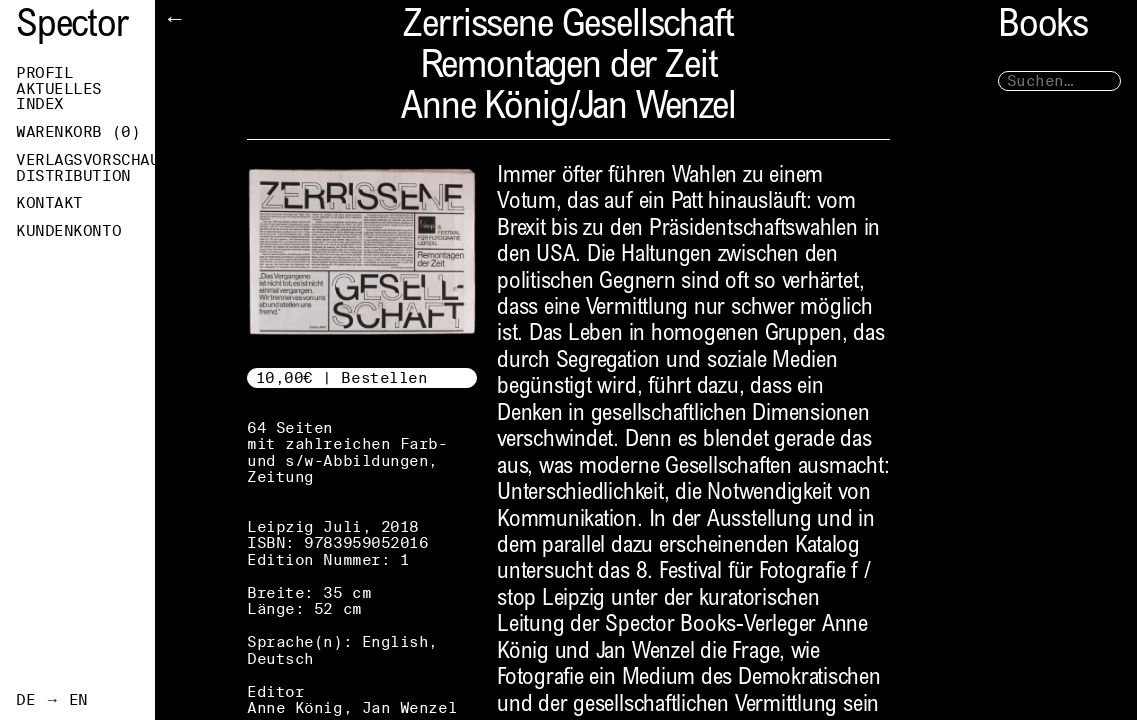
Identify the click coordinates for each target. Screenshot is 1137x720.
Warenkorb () (78, 132)
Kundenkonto (68, 231)
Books (1043, 27)
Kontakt (49, 203)
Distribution (73, 176)
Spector (72, 27)
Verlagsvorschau (85, 160)
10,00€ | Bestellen (342, 377)
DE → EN (52, 700)
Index (40, 104)
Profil (44, 73)
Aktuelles (59, 89)
